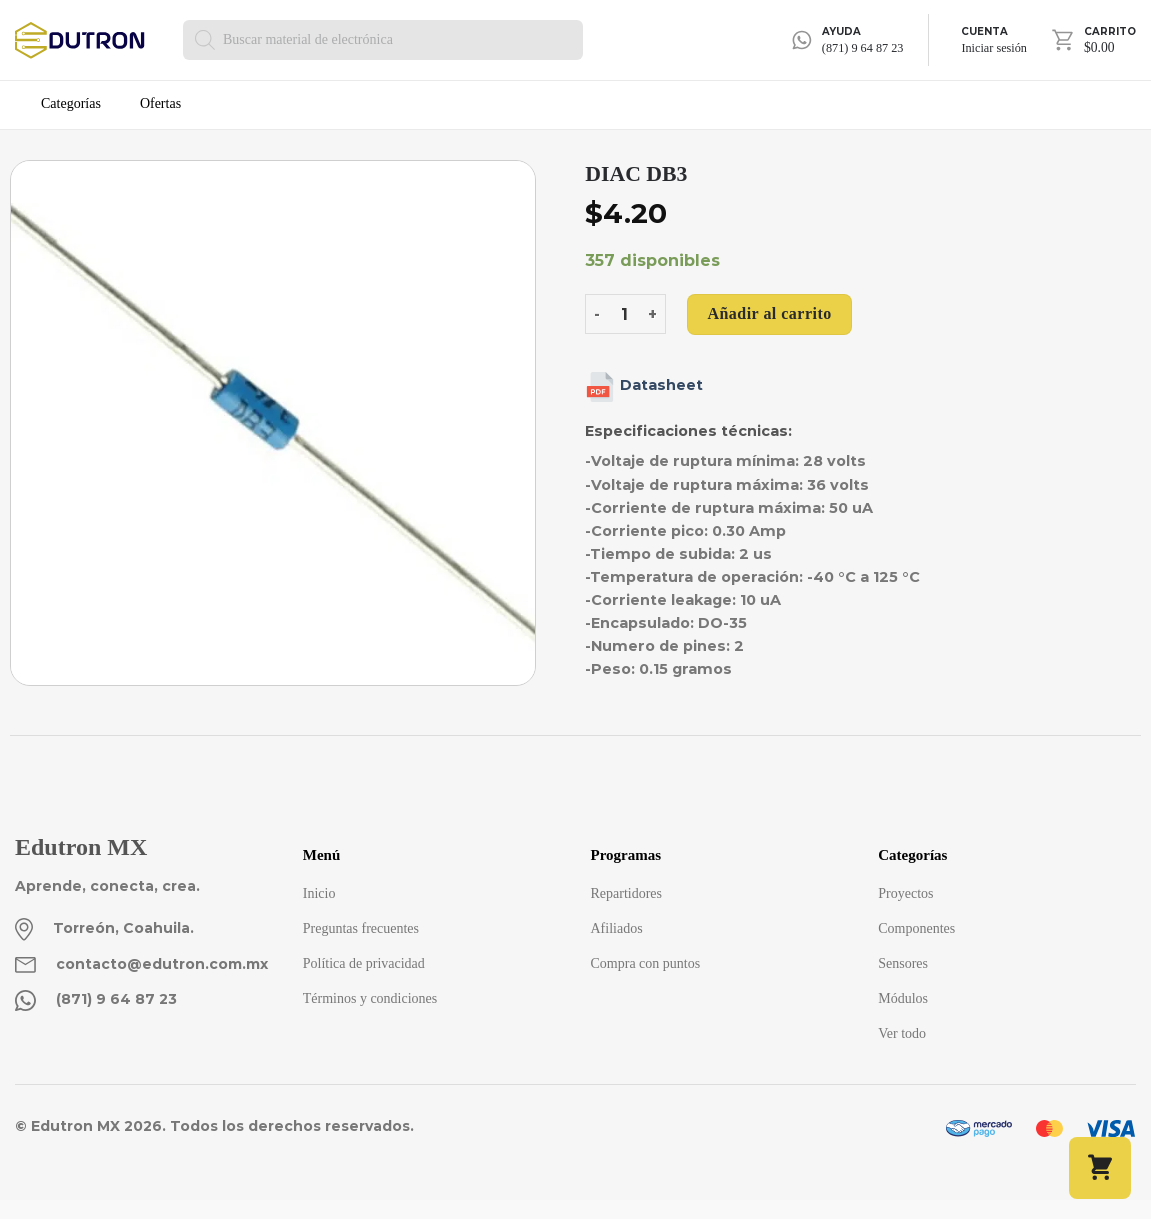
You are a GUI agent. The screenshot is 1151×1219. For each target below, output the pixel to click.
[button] (1100, 1168)
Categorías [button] (71, 104)
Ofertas (160, 104)
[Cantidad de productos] (624, 314)
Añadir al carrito (769, 313)
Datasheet (644, 385)
